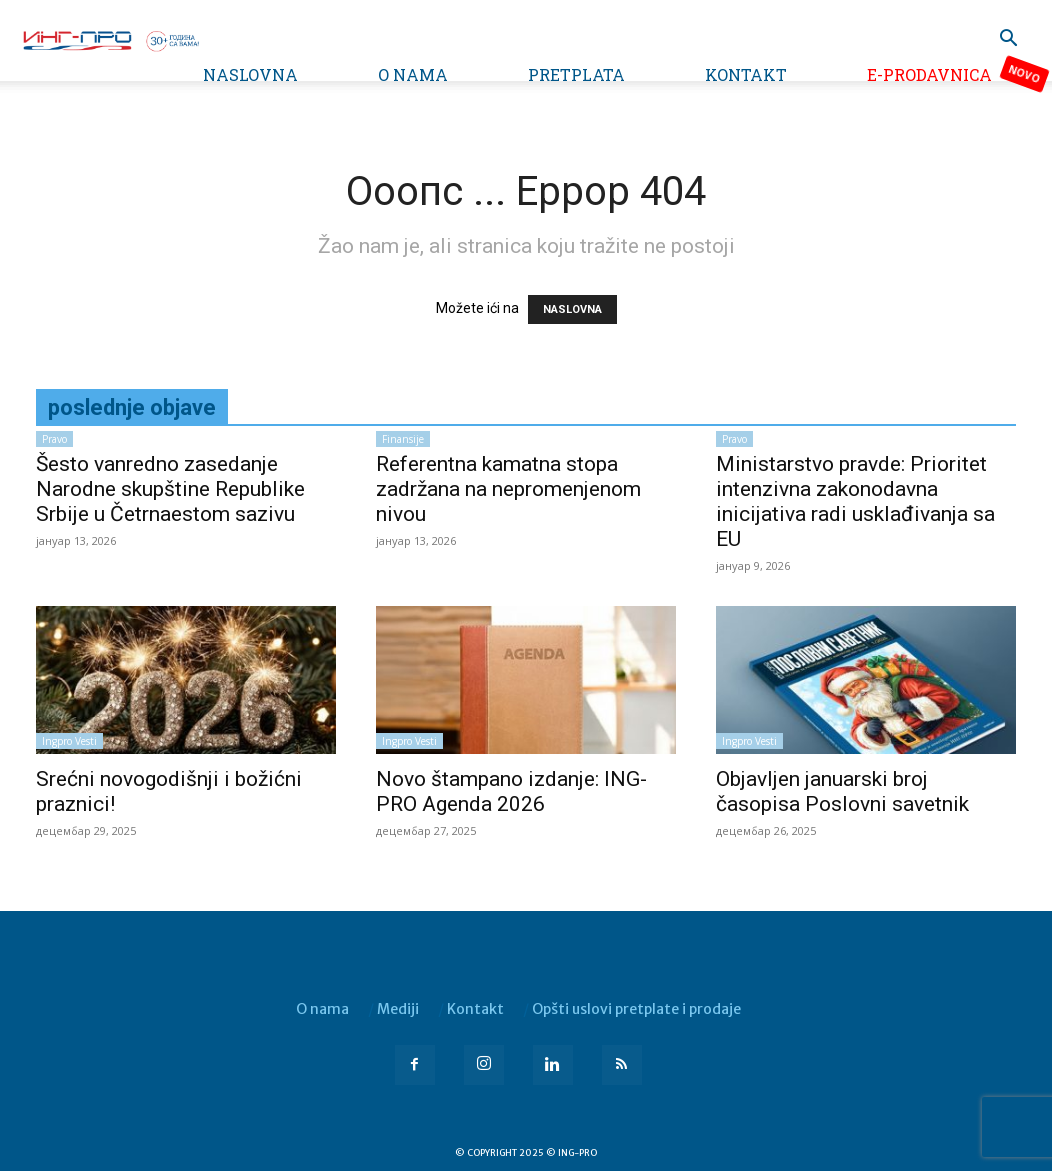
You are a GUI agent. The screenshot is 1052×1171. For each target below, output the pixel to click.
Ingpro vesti (69, 741)
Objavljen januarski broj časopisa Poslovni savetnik (842, 791)
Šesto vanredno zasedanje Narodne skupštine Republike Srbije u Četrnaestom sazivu (170, 489)
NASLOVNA (572, 309)
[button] (1008, 40)
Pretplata (576, 74)
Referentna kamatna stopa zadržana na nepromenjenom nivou (508, 489)
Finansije (403, 439)
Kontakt (746, 74)
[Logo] (110, 39)
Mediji (398, 1009)
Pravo (54, 439)
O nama (413, 74)
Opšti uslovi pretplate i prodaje (636, 1009)
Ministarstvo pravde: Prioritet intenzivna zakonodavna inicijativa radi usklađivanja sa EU (855, 501)
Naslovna (250, 74)
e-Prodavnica (929, 74)
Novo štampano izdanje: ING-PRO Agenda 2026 (511, 791)
